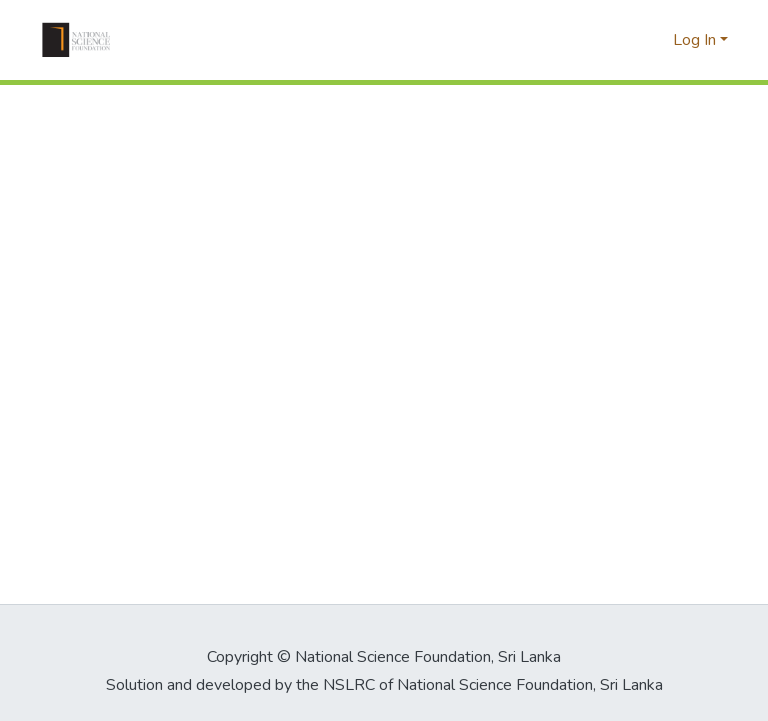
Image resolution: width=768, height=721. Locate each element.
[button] (76, 40)
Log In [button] (696, 40)
